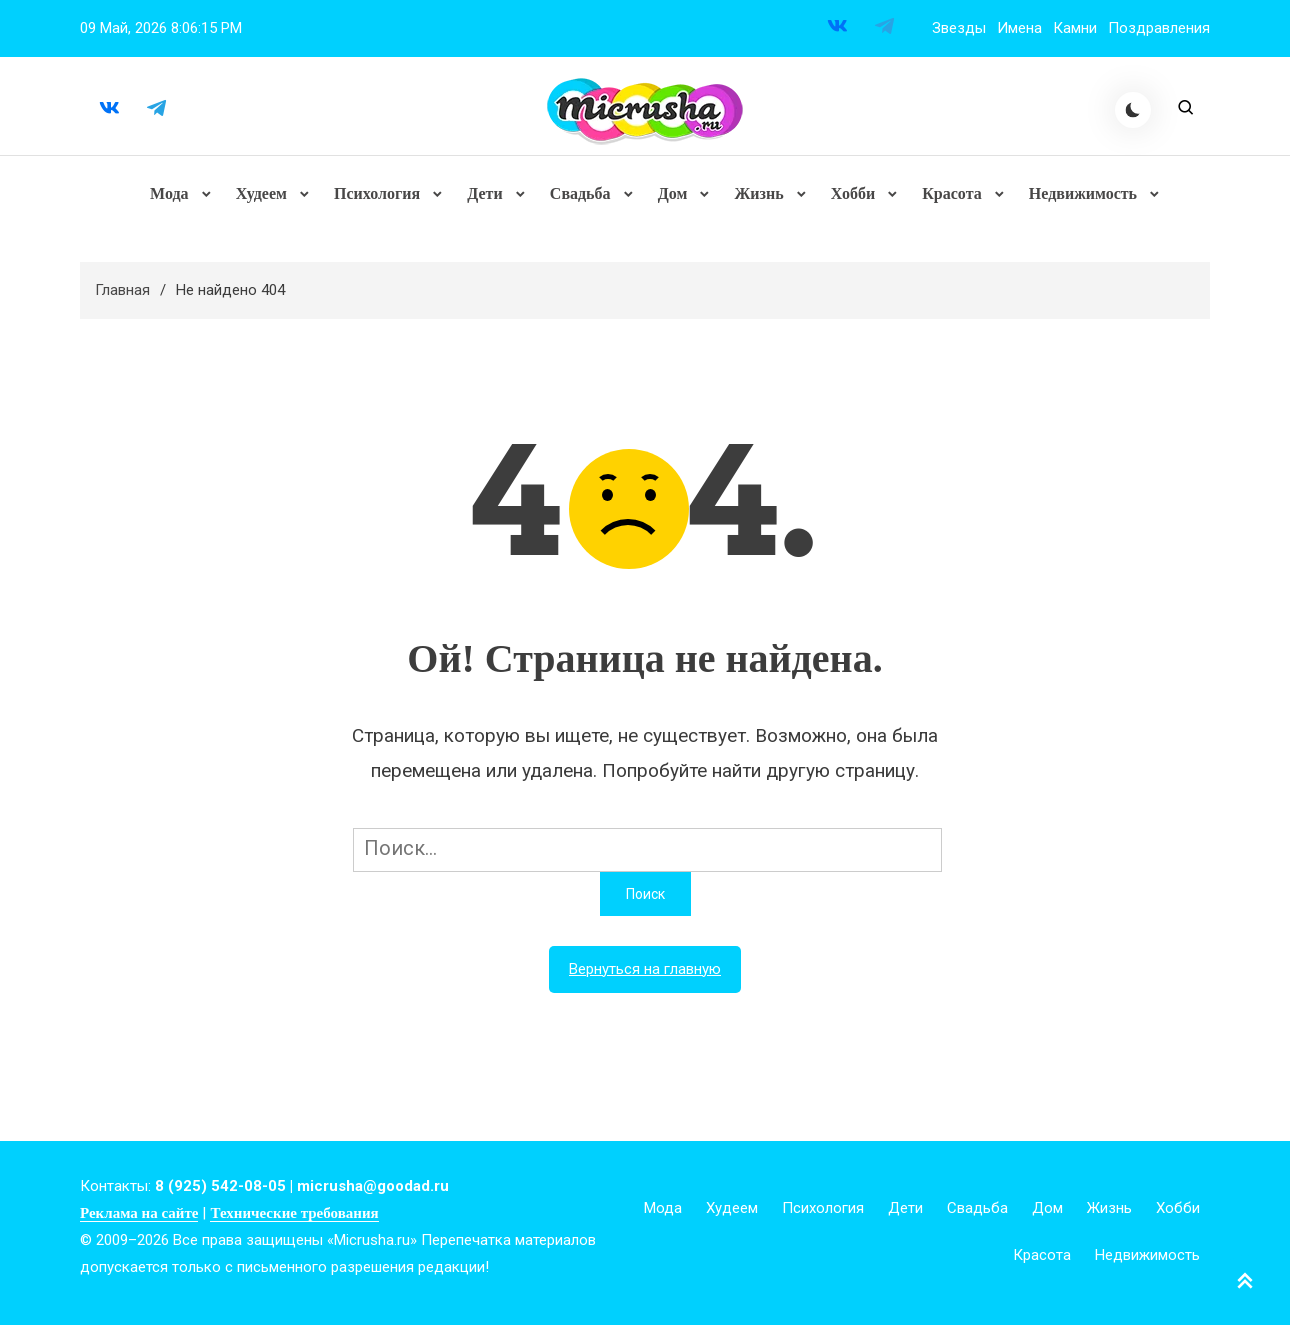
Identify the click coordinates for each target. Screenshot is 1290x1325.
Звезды (959, 28)
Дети (484, 194)
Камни (1075, 28)
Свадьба (580, 194)
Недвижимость (1082, 194)
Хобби (852, 194)
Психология (377, 194)
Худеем (261, 194)
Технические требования (294, 1215)
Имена (1019, 28)
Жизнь (758, 194)
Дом (673, 194)
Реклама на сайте (139, 1215)
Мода (170, 194)
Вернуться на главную (645, 971)
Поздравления (1159, 28)
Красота (951, 194)
